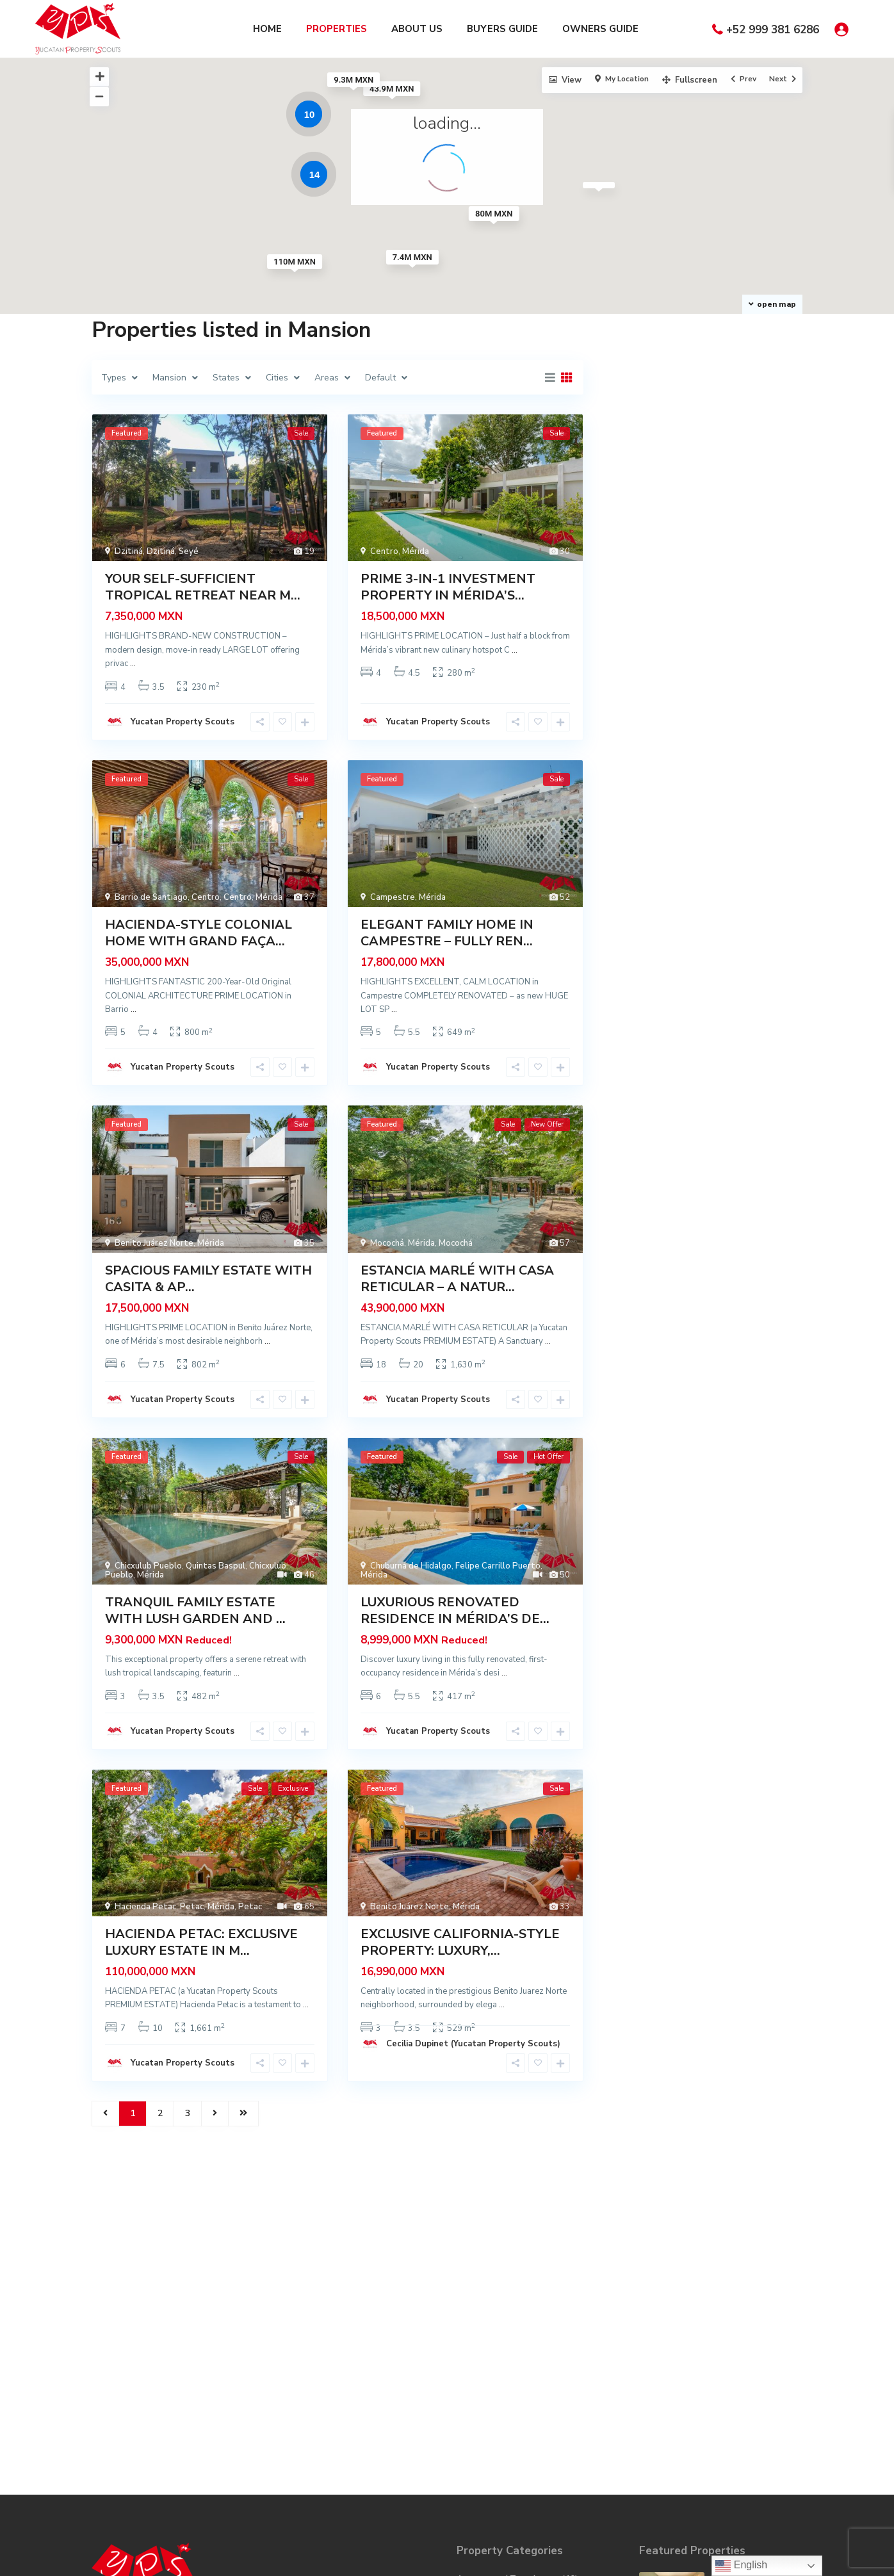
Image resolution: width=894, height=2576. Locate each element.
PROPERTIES (336, 28)
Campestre (392, 897)
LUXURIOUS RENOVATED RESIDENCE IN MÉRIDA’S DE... (455, 1610)
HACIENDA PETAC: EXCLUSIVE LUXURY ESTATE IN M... (201, 1942)
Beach (469, 2278)
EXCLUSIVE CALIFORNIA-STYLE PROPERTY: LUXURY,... (460, 1942)
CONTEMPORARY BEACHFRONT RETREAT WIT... (750, 2396)
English (741, 2565)
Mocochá (387, 1243)
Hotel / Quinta (487, 2355)
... (133, 663)
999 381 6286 (136, 2332)
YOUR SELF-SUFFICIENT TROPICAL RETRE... (753, 2333)
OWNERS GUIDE (600, 28)
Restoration (482, 2489)
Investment (480, 2374)
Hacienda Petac (145, 1906)
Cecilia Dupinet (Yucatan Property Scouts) (473, 2044)
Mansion (474, 2412)
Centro (384, 551)
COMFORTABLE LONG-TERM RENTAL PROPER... (757, 2271)
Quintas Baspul (215, 1566)
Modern (472, 2431)
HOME (267, 28)
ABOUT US (417, 28)
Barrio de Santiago (151, 897)
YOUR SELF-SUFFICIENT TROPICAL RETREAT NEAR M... (202, 587)
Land (466, 2393)
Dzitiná (129, 551)
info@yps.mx (133, 2351)
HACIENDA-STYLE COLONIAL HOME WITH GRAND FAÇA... (198, 933)
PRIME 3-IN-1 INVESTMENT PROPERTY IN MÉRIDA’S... (448, 587)
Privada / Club (485, 2451)
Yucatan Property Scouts (182, 722)
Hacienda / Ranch (492, 2335)
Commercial (480, 2316)
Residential (480, 2470)
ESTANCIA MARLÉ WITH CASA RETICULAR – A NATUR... (457, 1279)
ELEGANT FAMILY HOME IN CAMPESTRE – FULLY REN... (447, 933)
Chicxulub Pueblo (148, 1566)
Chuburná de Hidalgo (410, 1566)
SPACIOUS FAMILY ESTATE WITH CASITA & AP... (208, 1279)
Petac (192, 1906)
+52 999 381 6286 (772, 29)
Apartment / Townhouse (508, 2259)
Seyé (189, 551)
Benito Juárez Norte (154, 1243)
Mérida (415, 551)
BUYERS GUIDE (502, 28)
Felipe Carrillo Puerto (497, 1566)
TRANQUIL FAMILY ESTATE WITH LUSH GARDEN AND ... (195, 1610)
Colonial (473, 2297)
